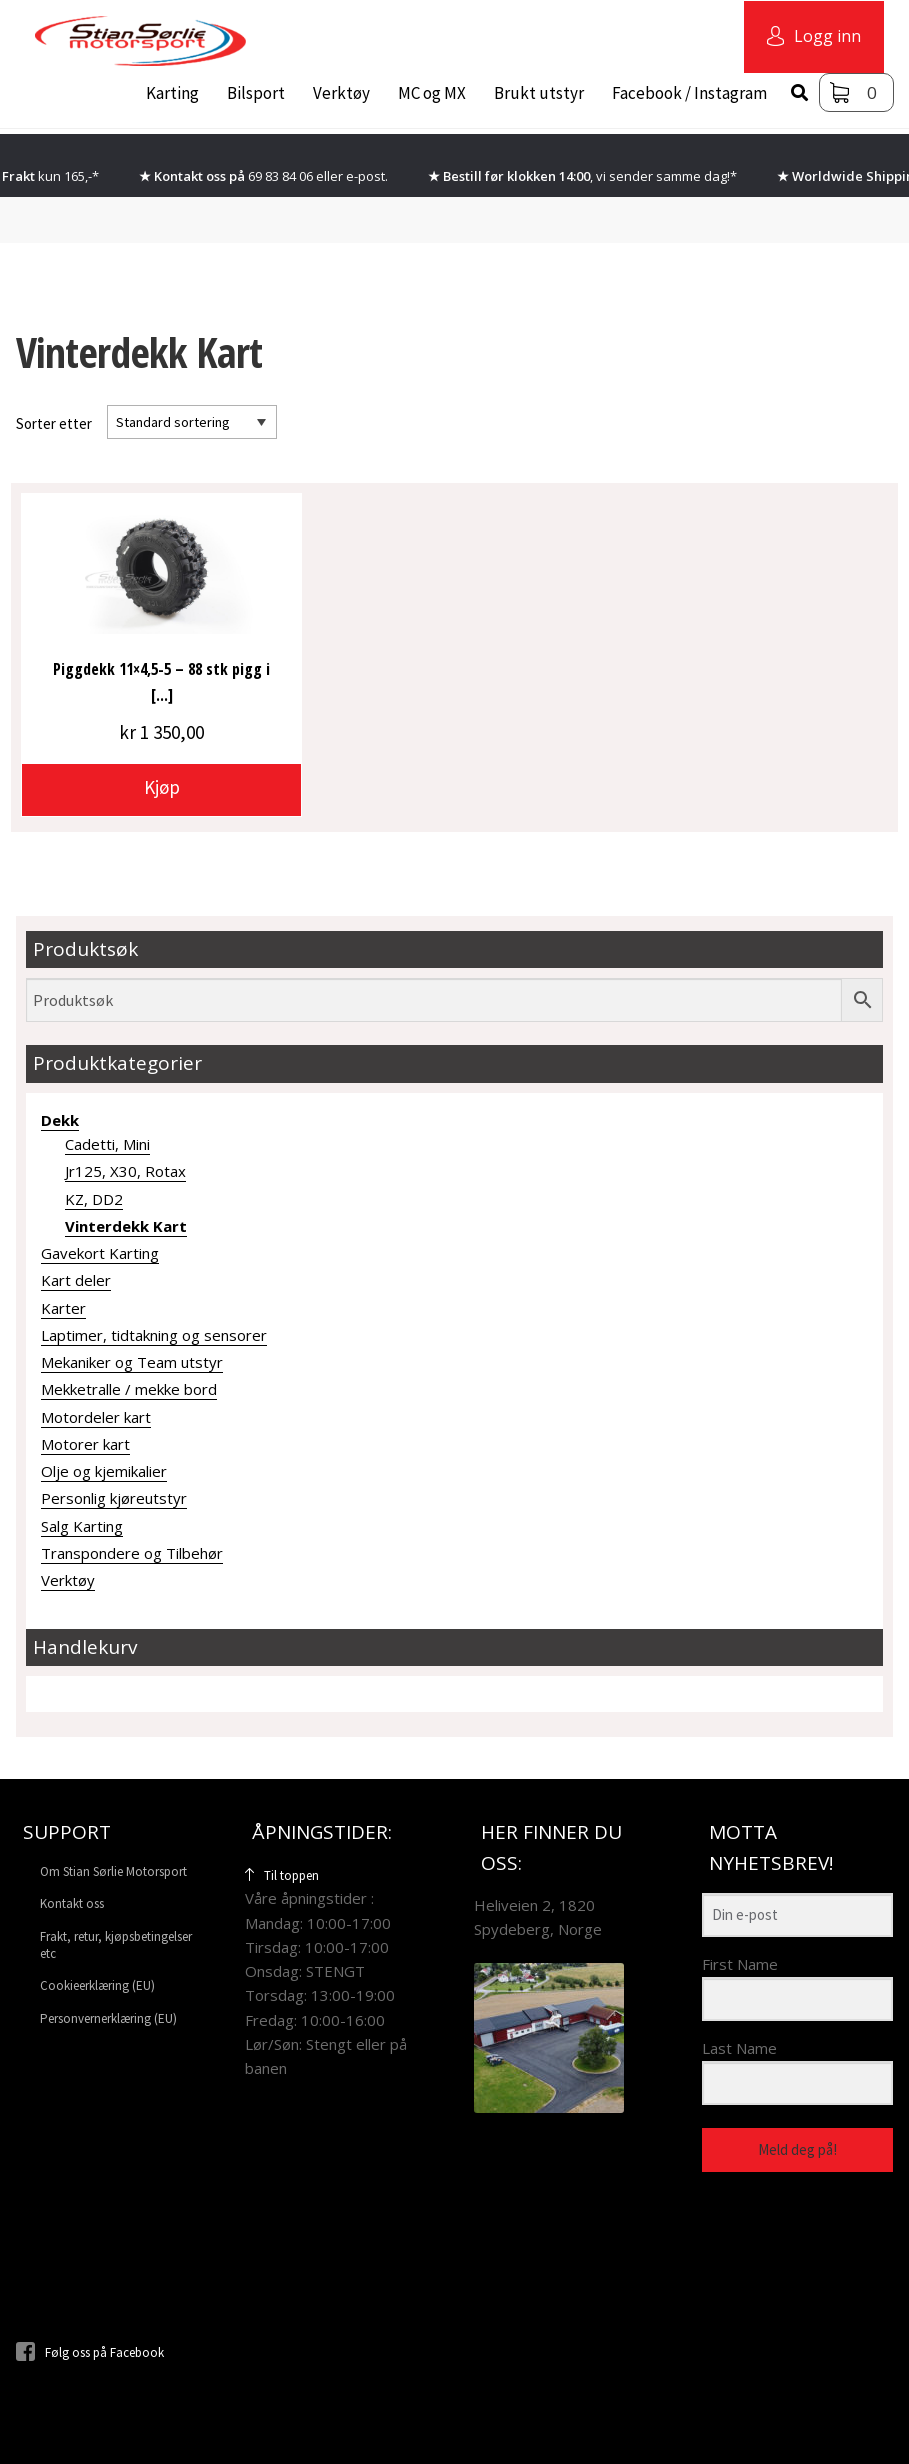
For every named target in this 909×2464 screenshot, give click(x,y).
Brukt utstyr (539, 93)
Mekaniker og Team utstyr (132, 1362)
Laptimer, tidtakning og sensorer (154, 1335)
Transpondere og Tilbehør (132, 1553)
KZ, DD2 (94, 1199)
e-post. (367, 176)
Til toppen (282, 1875)
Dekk (60, 1120)
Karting (172, 93)
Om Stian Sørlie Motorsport (113, 1871)
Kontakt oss (72, 1903)
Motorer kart (85, 1444)
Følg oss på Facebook (90, 2352)
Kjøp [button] (162, 787)
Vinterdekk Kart (126, 1226)
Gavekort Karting (100, 1253)
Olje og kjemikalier (104, 1471)
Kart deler (76, 1280)
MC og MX (432, 93)
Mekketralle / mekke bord (129, 1389)
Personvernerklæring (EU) (108, 2018)
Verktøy (341, 93)
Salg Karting (82, 1526)
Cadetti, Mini (107, 1144)
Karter (63, 1308)
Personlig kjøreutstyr (114, 1498)
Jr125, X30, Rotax (125, 1171)
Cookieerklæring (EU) (97, 1985)
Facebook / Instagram (689, 93)
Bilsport (256, 93)
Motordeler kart (96, 1417)
